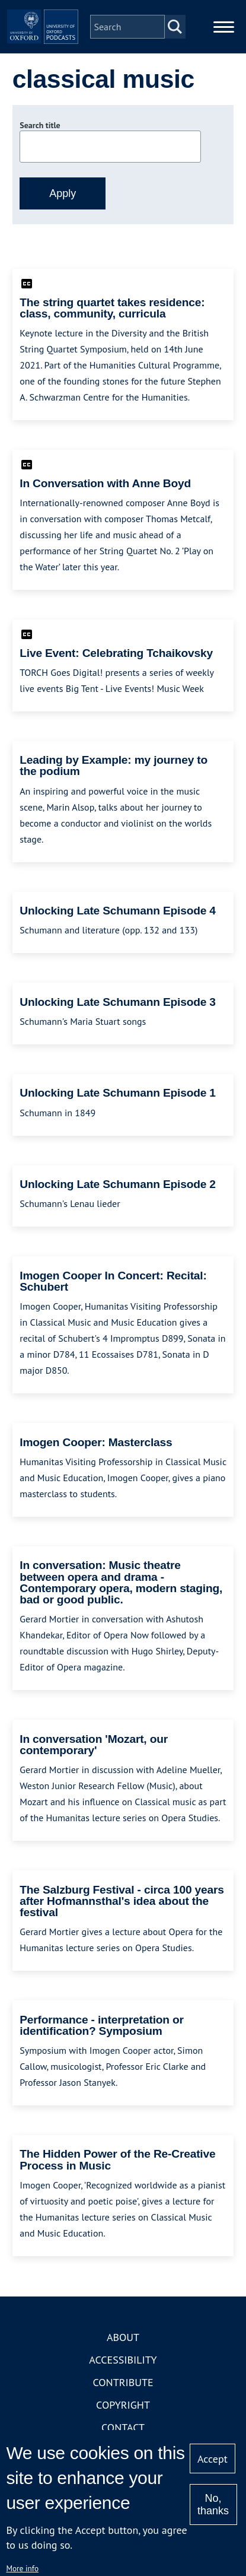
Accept (212, 2459)
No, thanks (213, 2504)
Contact (123, 2427)
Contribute (122, 2382)
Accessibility (122, 2360)
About (123, 2337)
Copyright (123, 2405)
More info (22, 2568)
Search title (40, 125)
